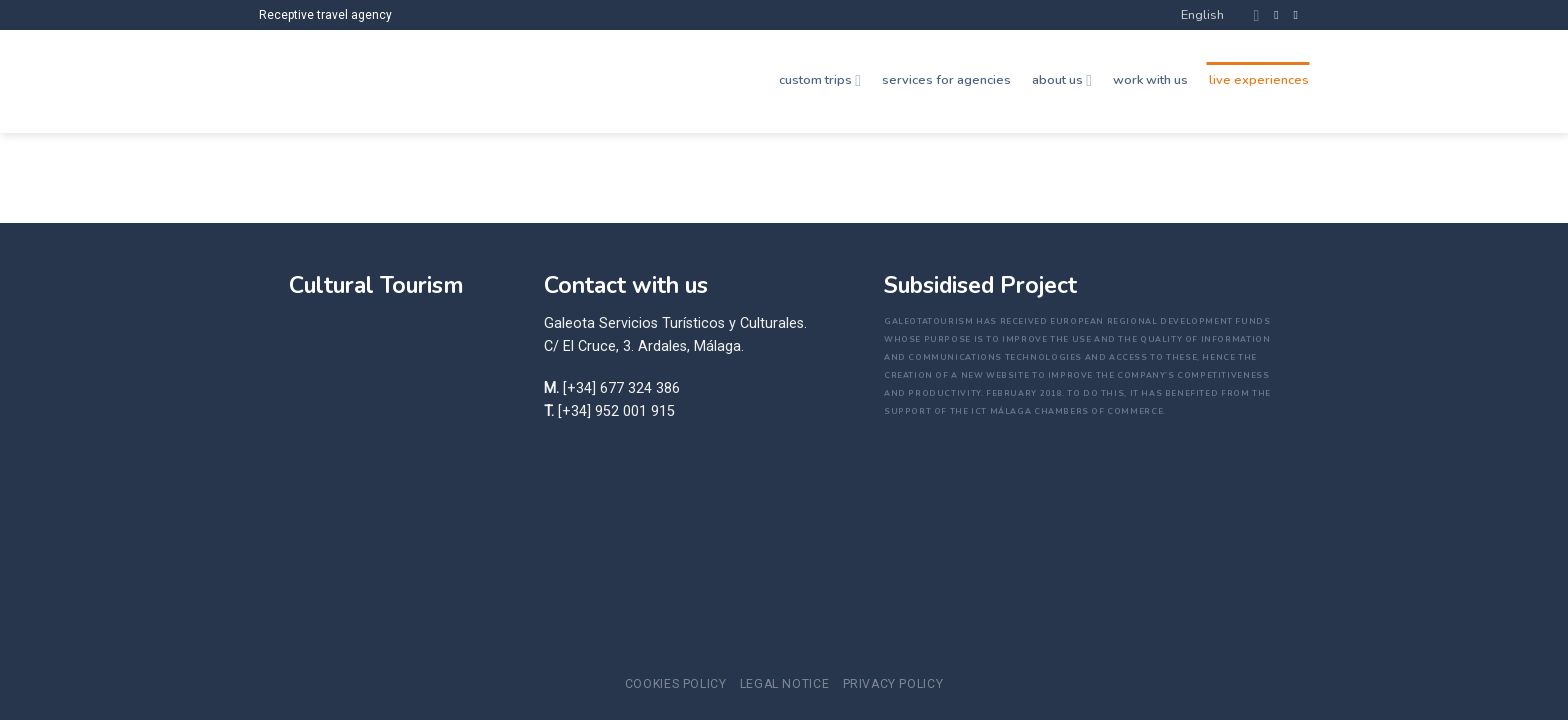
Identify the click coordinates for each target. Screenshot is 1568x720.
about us (1062, 80)
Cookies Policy (676, 684)
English (1220, 15)
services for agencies (946, 80)
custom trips (820, 80)
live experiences (1259, 80)
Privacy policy (893, 684)
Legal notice (784, 684)
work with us (1150, 80)
